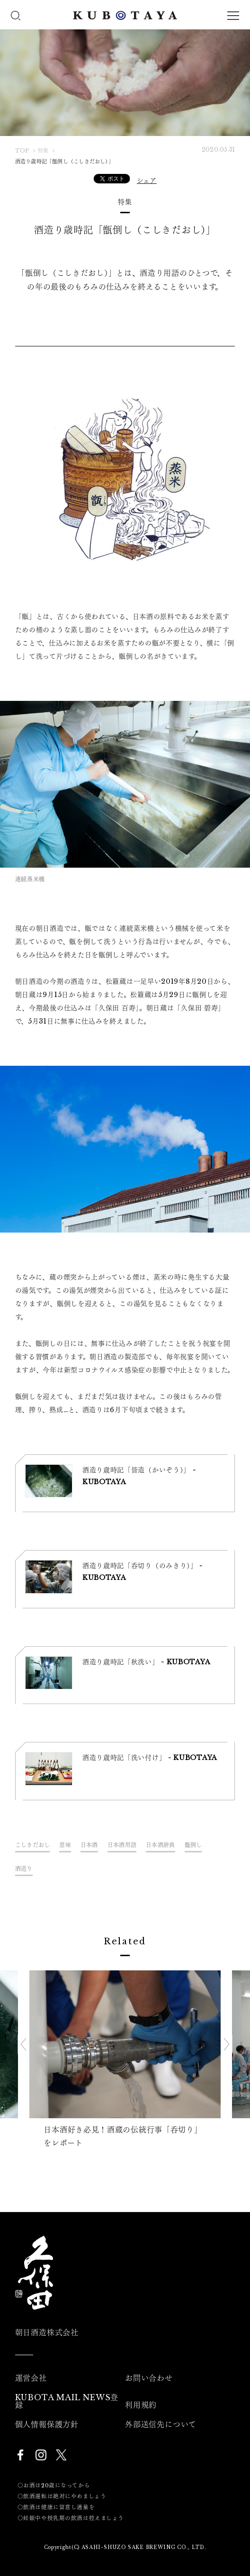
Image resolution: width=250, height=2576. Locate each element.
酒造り (24, 1868)
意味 (65, 1845)
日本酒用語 (121, 1845)
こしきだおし (32, 1845)
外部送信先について (160, 2424)
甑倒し (193, 1845)
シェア (147, 180)
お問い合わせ (149, 2378)
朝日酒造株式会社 (47, 2332)
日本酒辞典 (160, 1845)
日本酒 (89, 1845)
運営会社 (31, 2378)
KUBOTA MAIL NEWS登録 (67, 2401)
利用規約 (141, 2405)
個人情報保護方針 (47, 2424)
